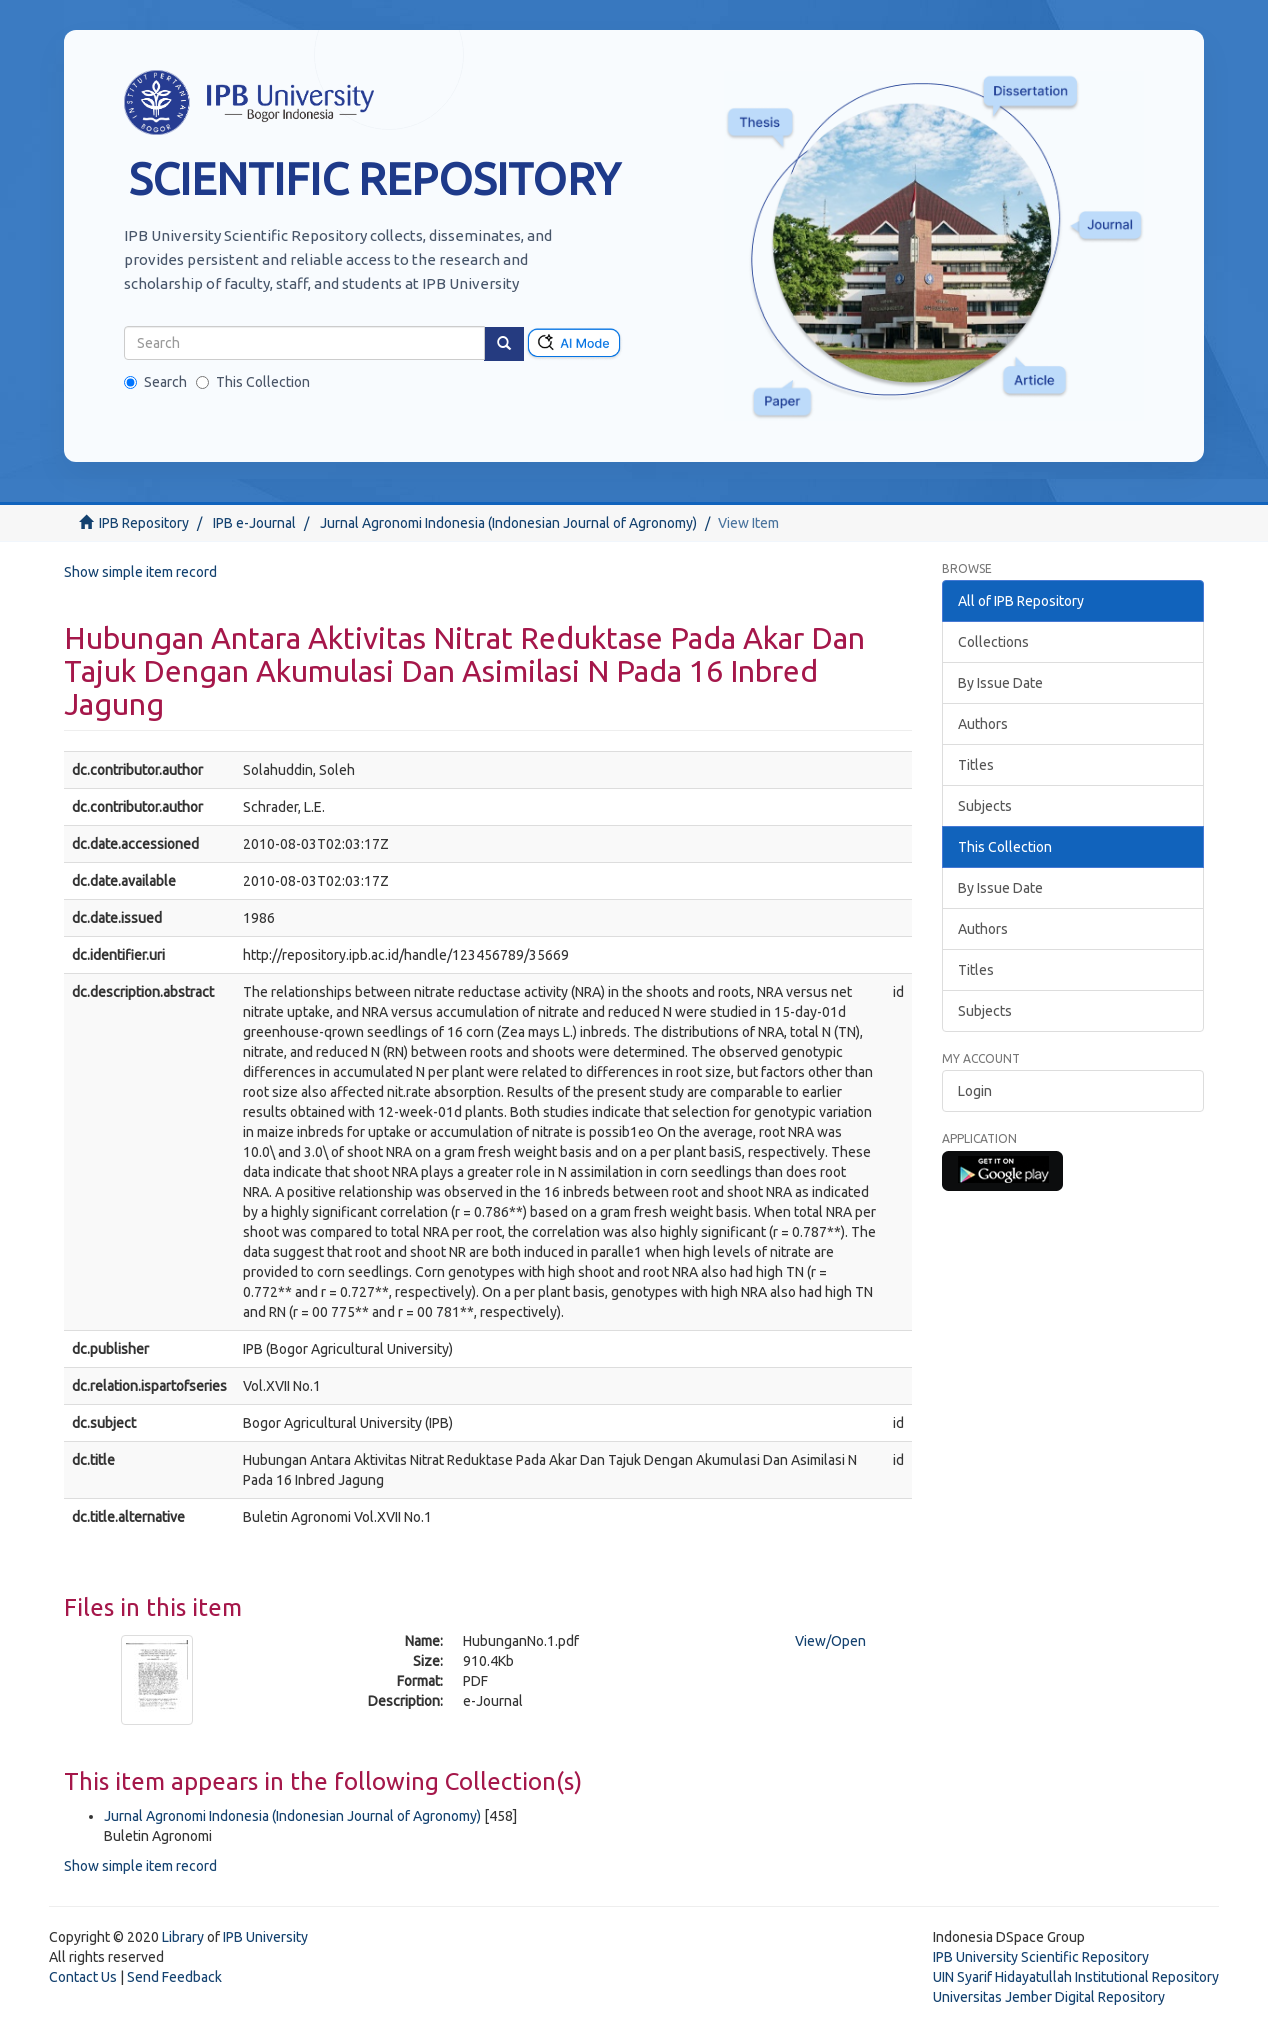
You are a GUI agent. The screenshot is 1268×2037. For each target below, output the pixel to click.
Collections (993, 642)
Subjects (985, 806)
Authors (983, 724)
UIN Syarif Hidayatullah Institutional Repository (1076, 1977)
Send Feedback (174, 1977)
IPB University (265, 1937)
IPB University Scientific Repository (1041, 1957)
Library (183, 1937)
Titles (976, 765)
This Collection (253, 382)
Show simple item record (140, 572)
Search (155, 382)
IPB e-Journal (254, 523)
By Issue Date (1000, 683)
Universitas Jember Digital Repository (1049, 1997)
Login (975, 1091)
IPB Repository (144, 523)
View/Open (830, 1641)
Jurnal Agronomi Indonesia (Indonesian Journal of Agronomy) (508, 523)
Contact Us (83, 1977)
